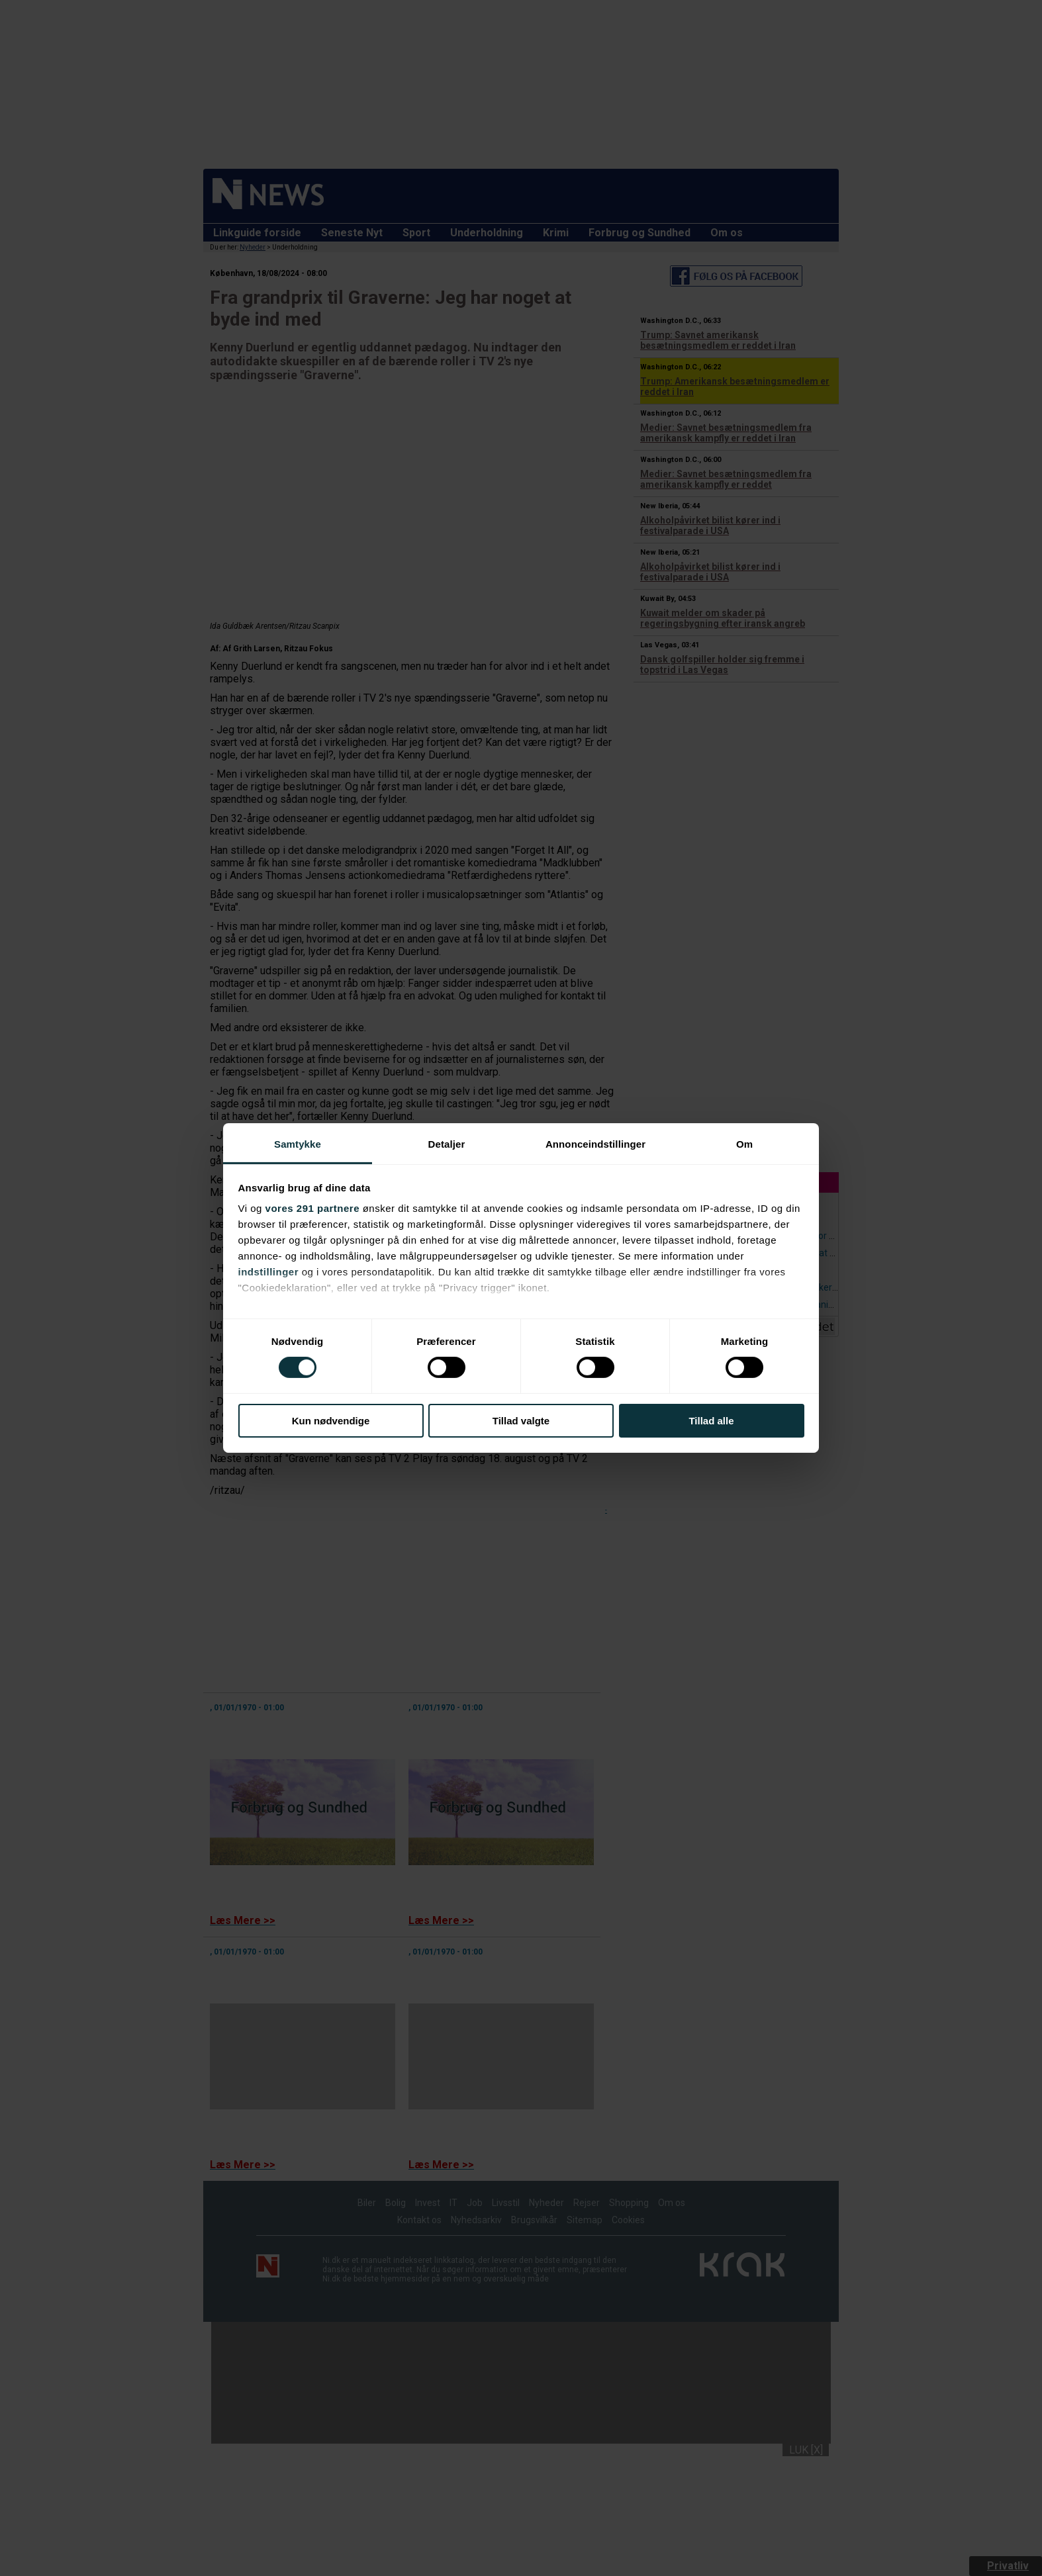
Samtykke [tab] (297, 1144)
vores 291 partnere (312, 1208)
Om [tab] (744, 1144)
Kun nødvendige (331, 1420)
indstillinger (268, 1271)
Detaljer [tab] (446, 1144)
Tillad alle (711, 1420)
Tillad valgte (521, 1420)
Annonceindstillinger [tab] (595, 1144)
